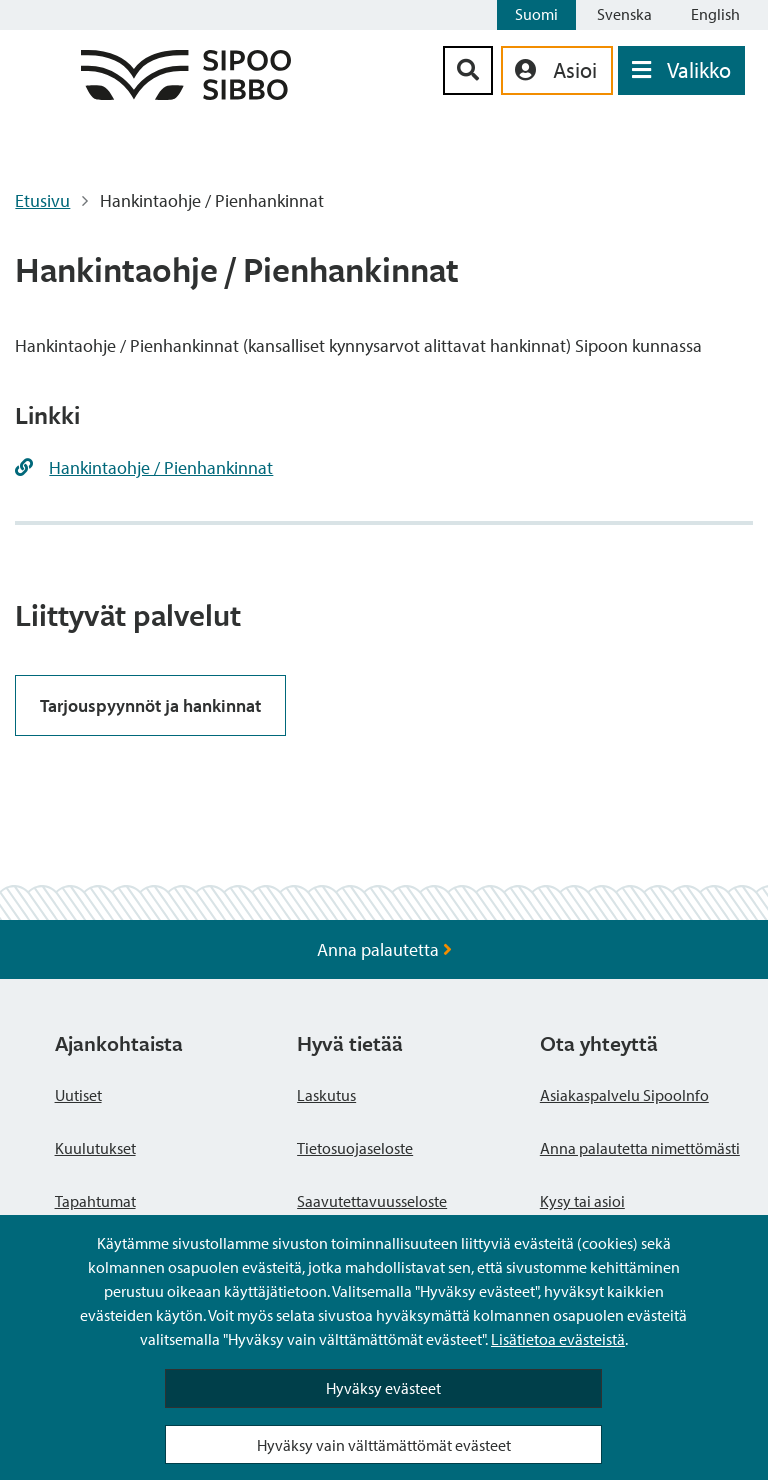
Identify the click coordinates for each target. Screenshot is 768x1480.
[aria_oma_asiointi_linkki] (557, 70)
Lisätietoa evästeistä (558, 1339)
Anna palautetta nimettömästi (640, 1148)
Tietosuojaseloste (355, 1148)
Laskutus (326, 1095)
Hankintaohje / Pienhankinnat (161, 467)
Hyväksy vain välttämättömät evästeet (384, 1445)
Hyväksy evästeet (383, 1388)
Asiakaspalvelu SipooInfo (624, 1095)
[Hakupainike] (468, 70)
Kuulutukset (95, 1148)
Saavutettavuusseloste (372, 1201)
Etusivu (42, 200)
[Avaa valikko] (681, 70)
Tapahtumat (95, 1201)
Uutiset (78, 1095)
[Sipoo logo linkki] (186, 93)
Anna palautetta (384, 949)
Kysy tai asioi (582, 1201)
